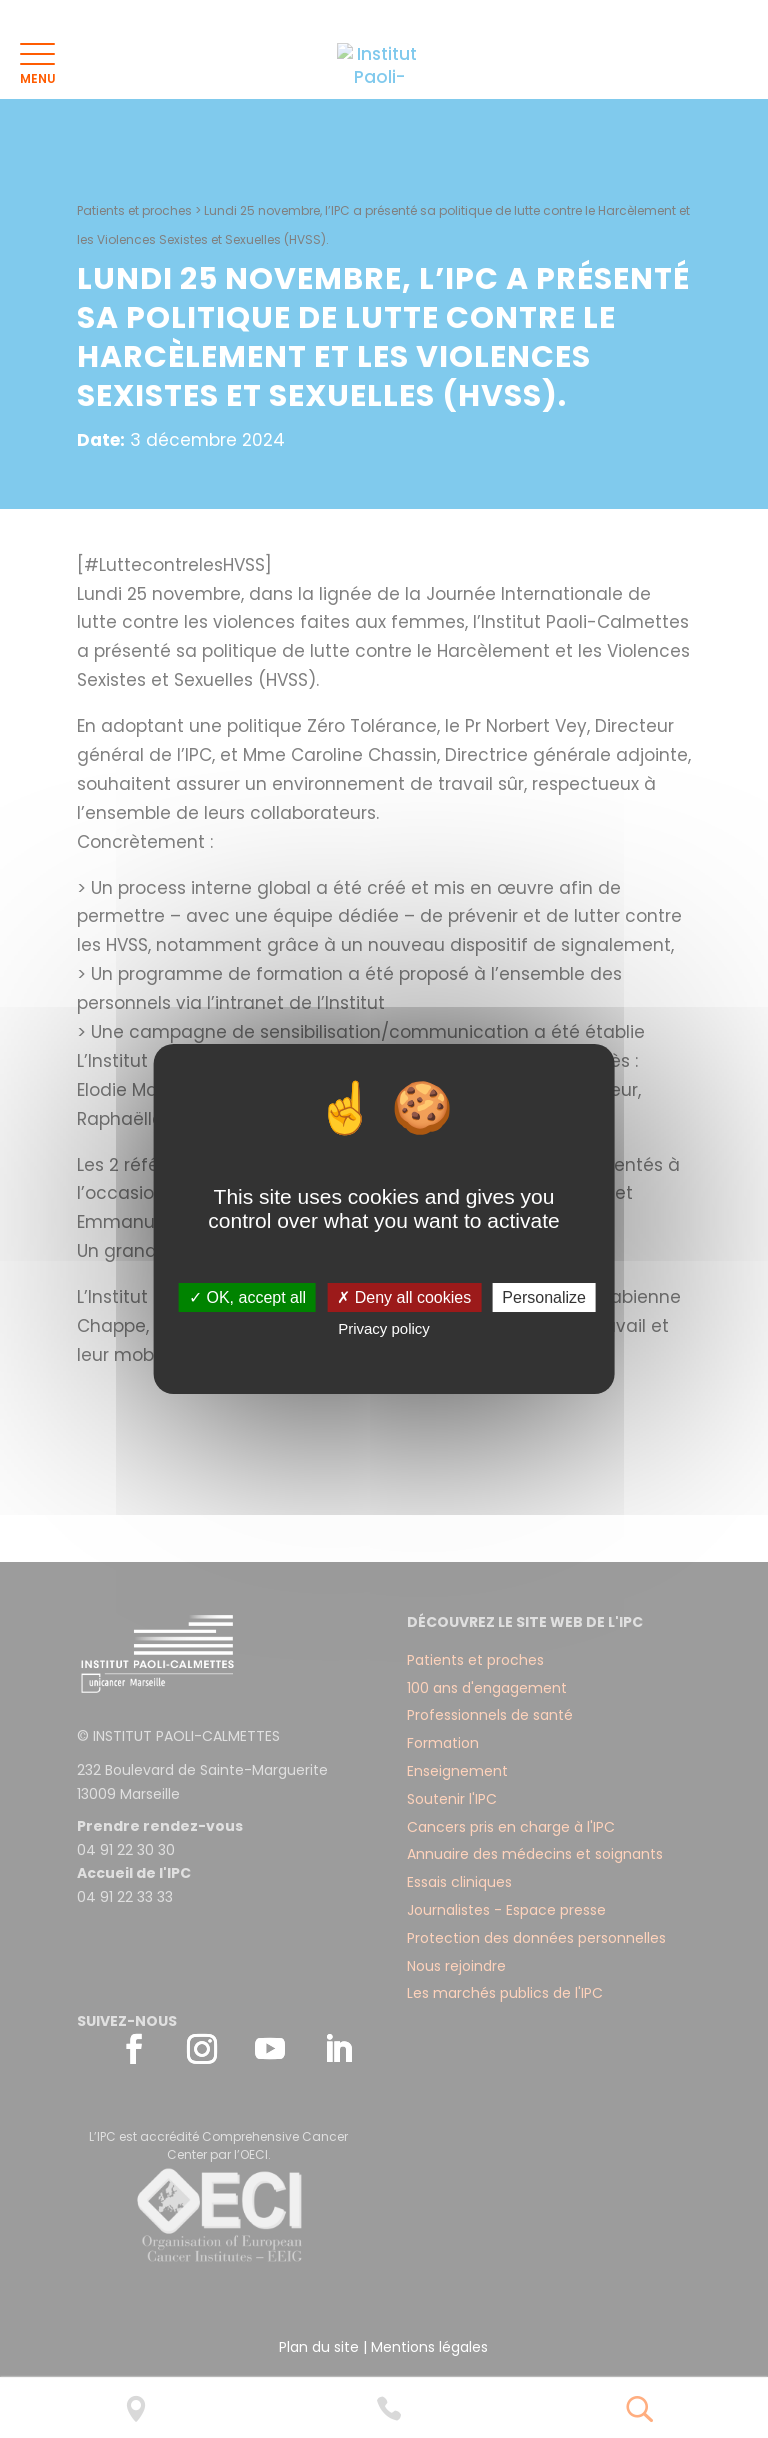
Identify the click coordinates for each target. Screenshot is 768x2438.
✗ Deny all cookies (404, 1297)
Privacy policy (384, 1328)
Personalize (544, 1297)
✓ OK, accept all (247, 1297)
